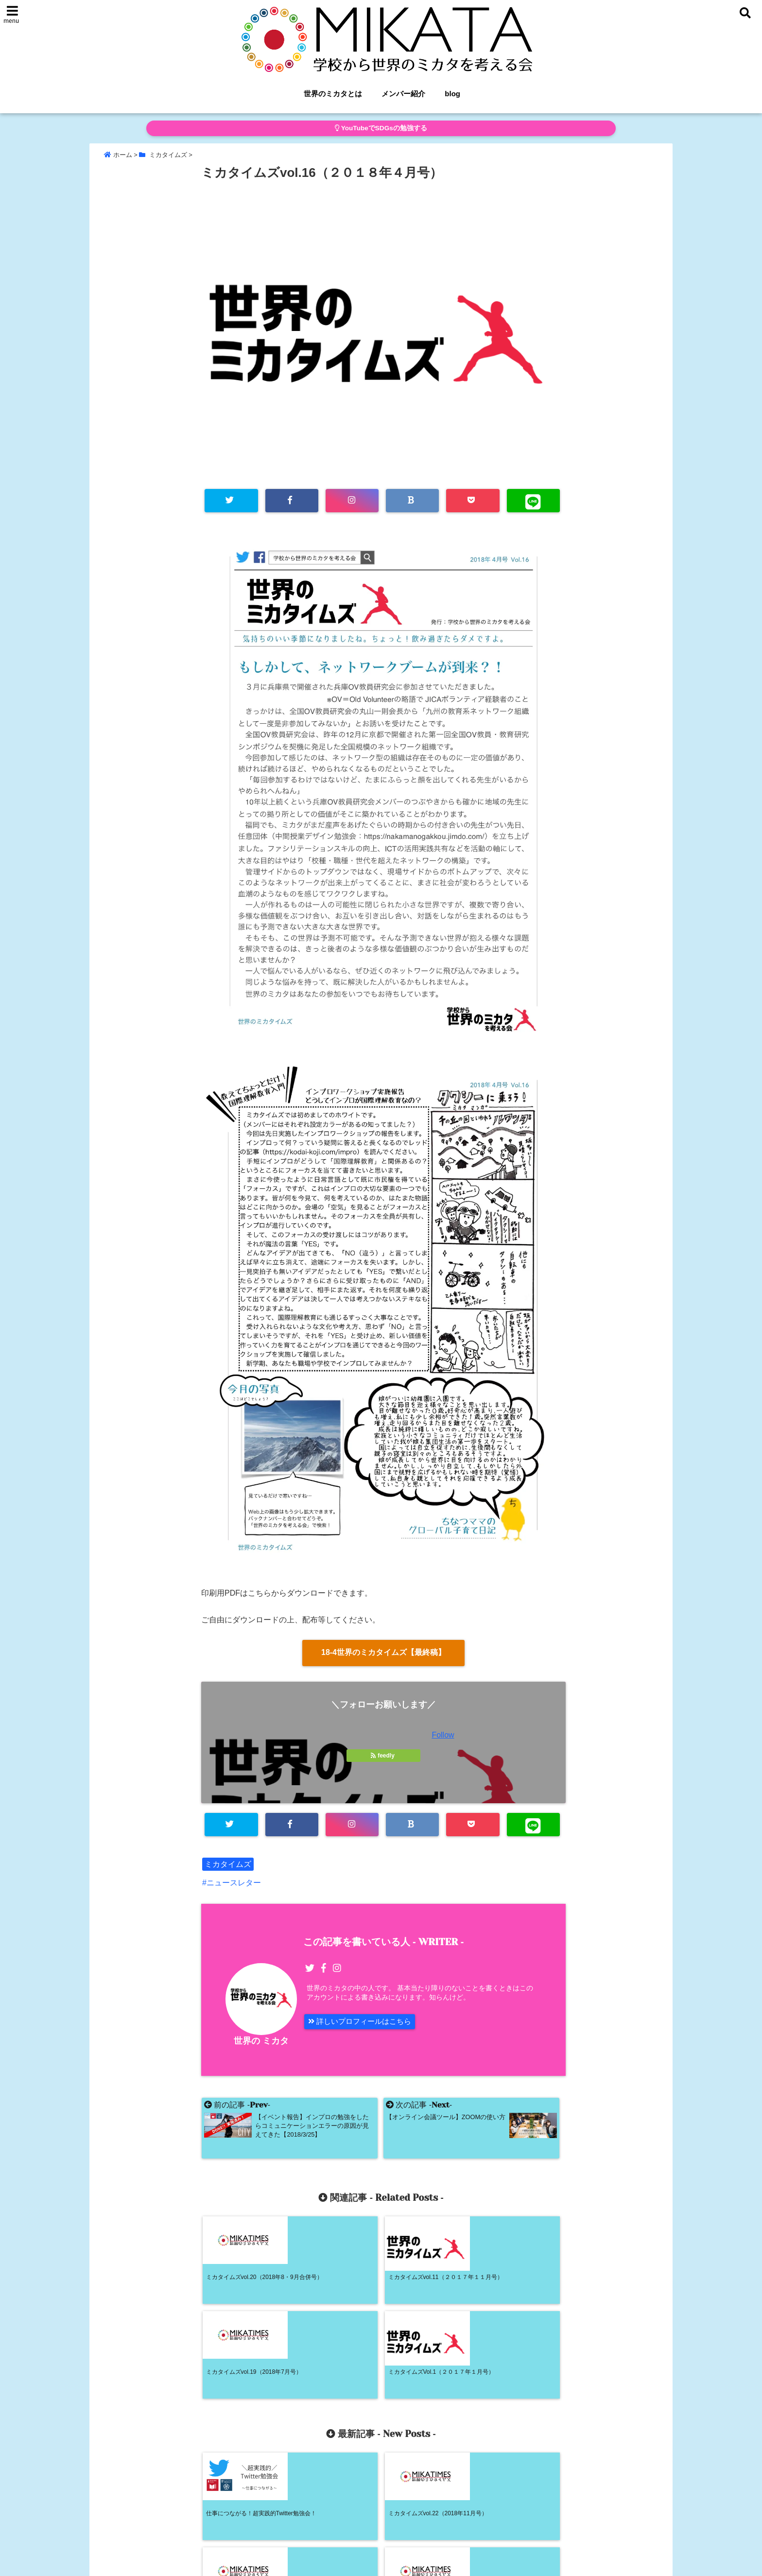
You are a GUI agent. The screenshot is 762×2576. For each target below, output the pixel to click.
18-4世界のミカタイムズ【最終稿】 (383, 1653)
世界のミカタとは (333, 93)
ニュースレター (234, 1884)
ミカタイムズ (228, 1866)
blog (452, 93)
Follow (443, 1736)
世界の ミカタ (261, 2043)
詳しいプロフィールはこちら (363, 2023)
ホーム (325, 2530)
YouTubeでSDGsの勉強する (381, 128)
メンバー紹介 (403, 93)
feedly (383, 1756)
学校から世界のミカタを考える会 (360, 2562)
